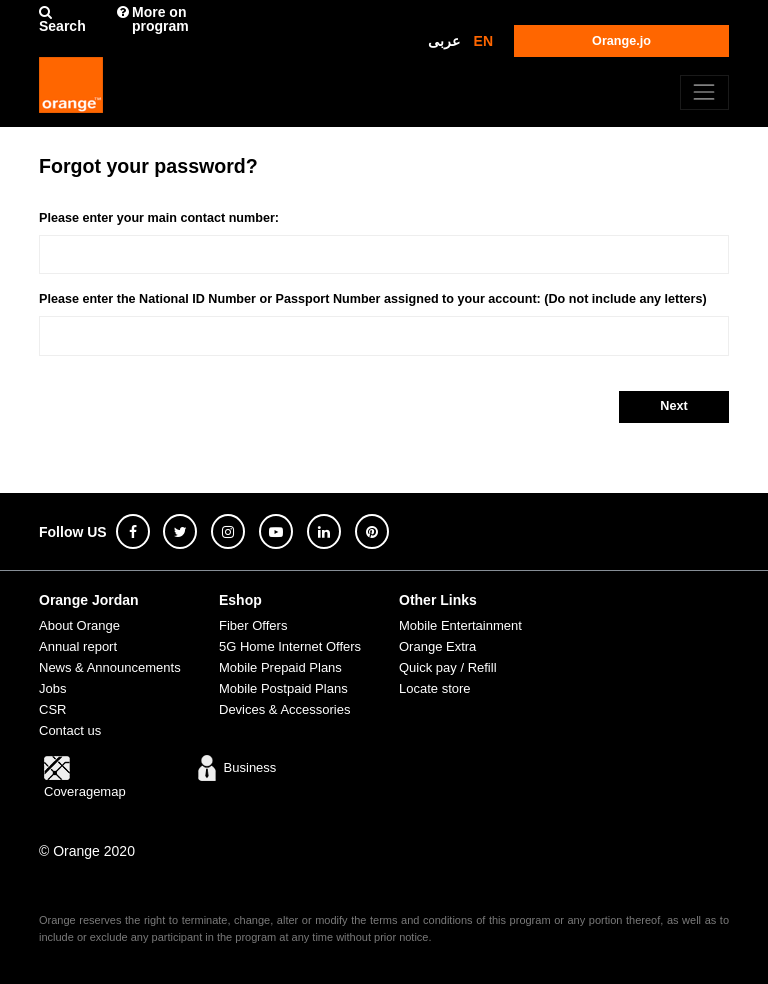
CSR (52, 709)
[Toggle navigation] (704, 92)
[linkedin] (324, 531)
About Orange (79, 625)
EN (483, 41)
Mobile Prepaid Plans (280, 667)
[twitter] (180, 531)
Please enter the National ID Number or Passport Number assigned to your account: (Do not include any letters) (373, 299)
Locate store (435, 688)
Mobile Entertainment (460, 625)
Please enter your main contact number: (159, 218)
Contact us (70, 730)
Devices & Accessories (285, 709)
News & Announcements (110, 667)
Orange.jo (621, 41)
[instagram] (228, 531)
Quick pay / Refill (448, 667)
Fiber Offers (253, 625)
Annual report (78, 646)
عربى (444, 41)
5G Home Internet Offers (290, 646)
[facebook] (133, 531)
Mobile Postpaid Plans (283, 688)
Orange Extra (437, 646)
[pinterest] (372, 531)
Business (235, 767)
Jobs (52, 688)
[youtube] (276, 531)
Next (673, 406)
